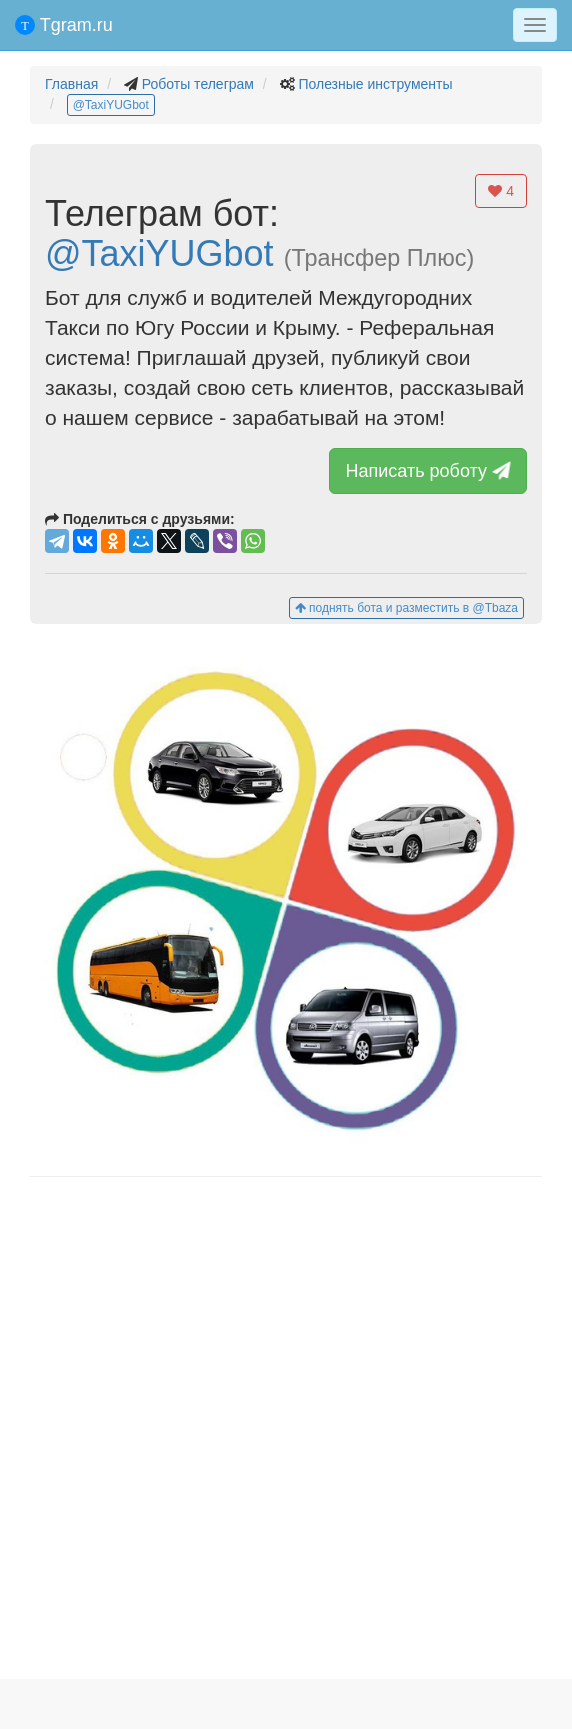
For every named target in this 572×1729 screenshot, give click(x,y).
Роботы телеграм (198, 84)
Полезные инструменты (375, 84)
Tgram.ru (64, 25)
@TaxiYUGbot (111, 105)
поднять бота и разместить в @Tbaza (406, 608)
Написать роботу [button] (430, 471)
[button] (286, 900)
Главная (71, 84)
